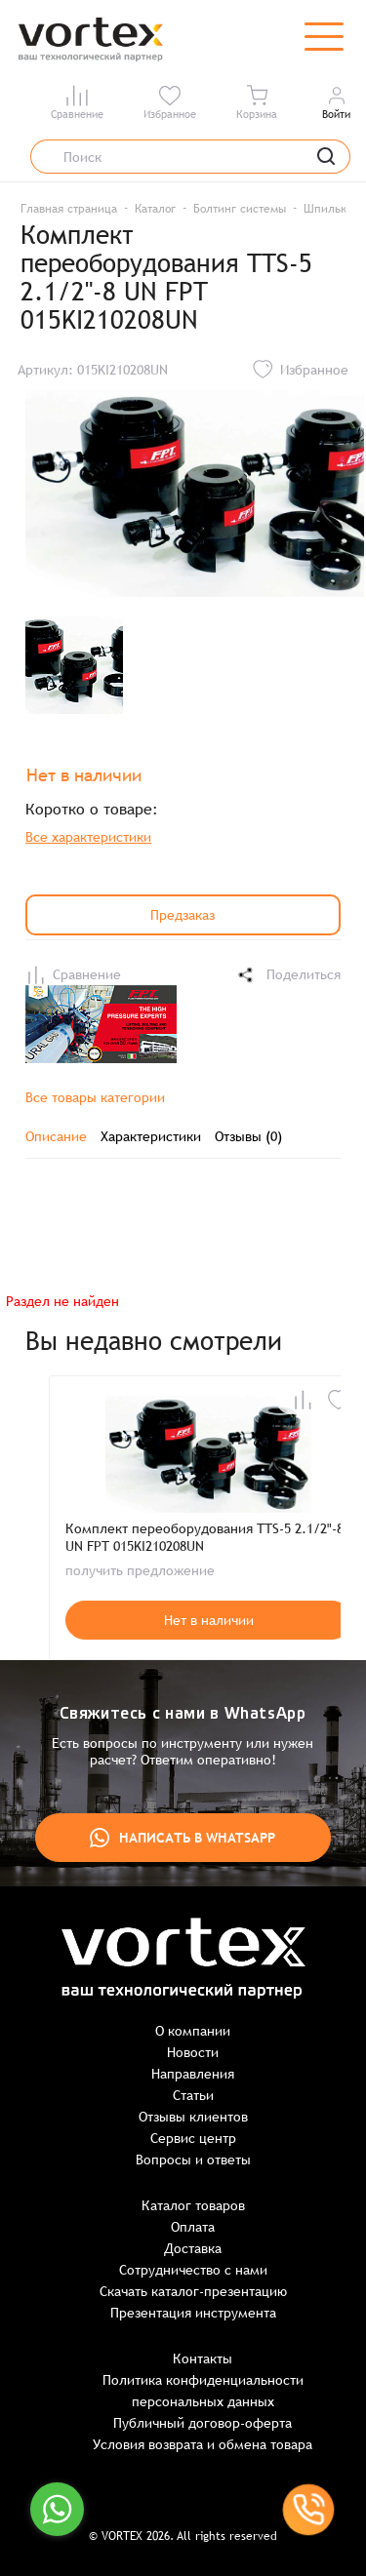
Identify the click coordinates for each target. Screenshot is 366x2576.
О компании (192, 2031)
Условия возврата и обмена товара (202, 2444)
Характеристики (151, 1136)
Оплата (193, 2227)
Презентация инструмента (193, 2312)
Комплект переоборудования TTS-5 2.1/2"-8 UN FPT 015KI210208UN (204, 1537)
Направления (192, 2073)
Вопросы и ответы (193, 2159)
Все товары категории (95, 1097)
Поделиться (288, 975)
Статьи (193, 2095)
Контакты (202, 2358)
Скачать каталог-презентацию (193, 2291)
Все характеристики (88, 837)
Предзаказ (182, 915)
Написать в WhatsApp (182, 1837)
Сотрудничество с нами (193, 2270)
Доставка (193, 2248)
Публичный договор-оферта (202, 2423)
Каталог (155, 209)
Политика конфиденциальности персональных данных (203, 2390)
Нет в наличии (209, 1620)
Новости (193, 2052)
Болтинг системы (239, 209)
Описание (56, 1136)
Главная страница (68, 209)
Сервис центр (193, 2138)
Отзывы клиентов (193, 2116)
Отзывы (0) (248, 1136)
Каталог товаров (193, 2205)
